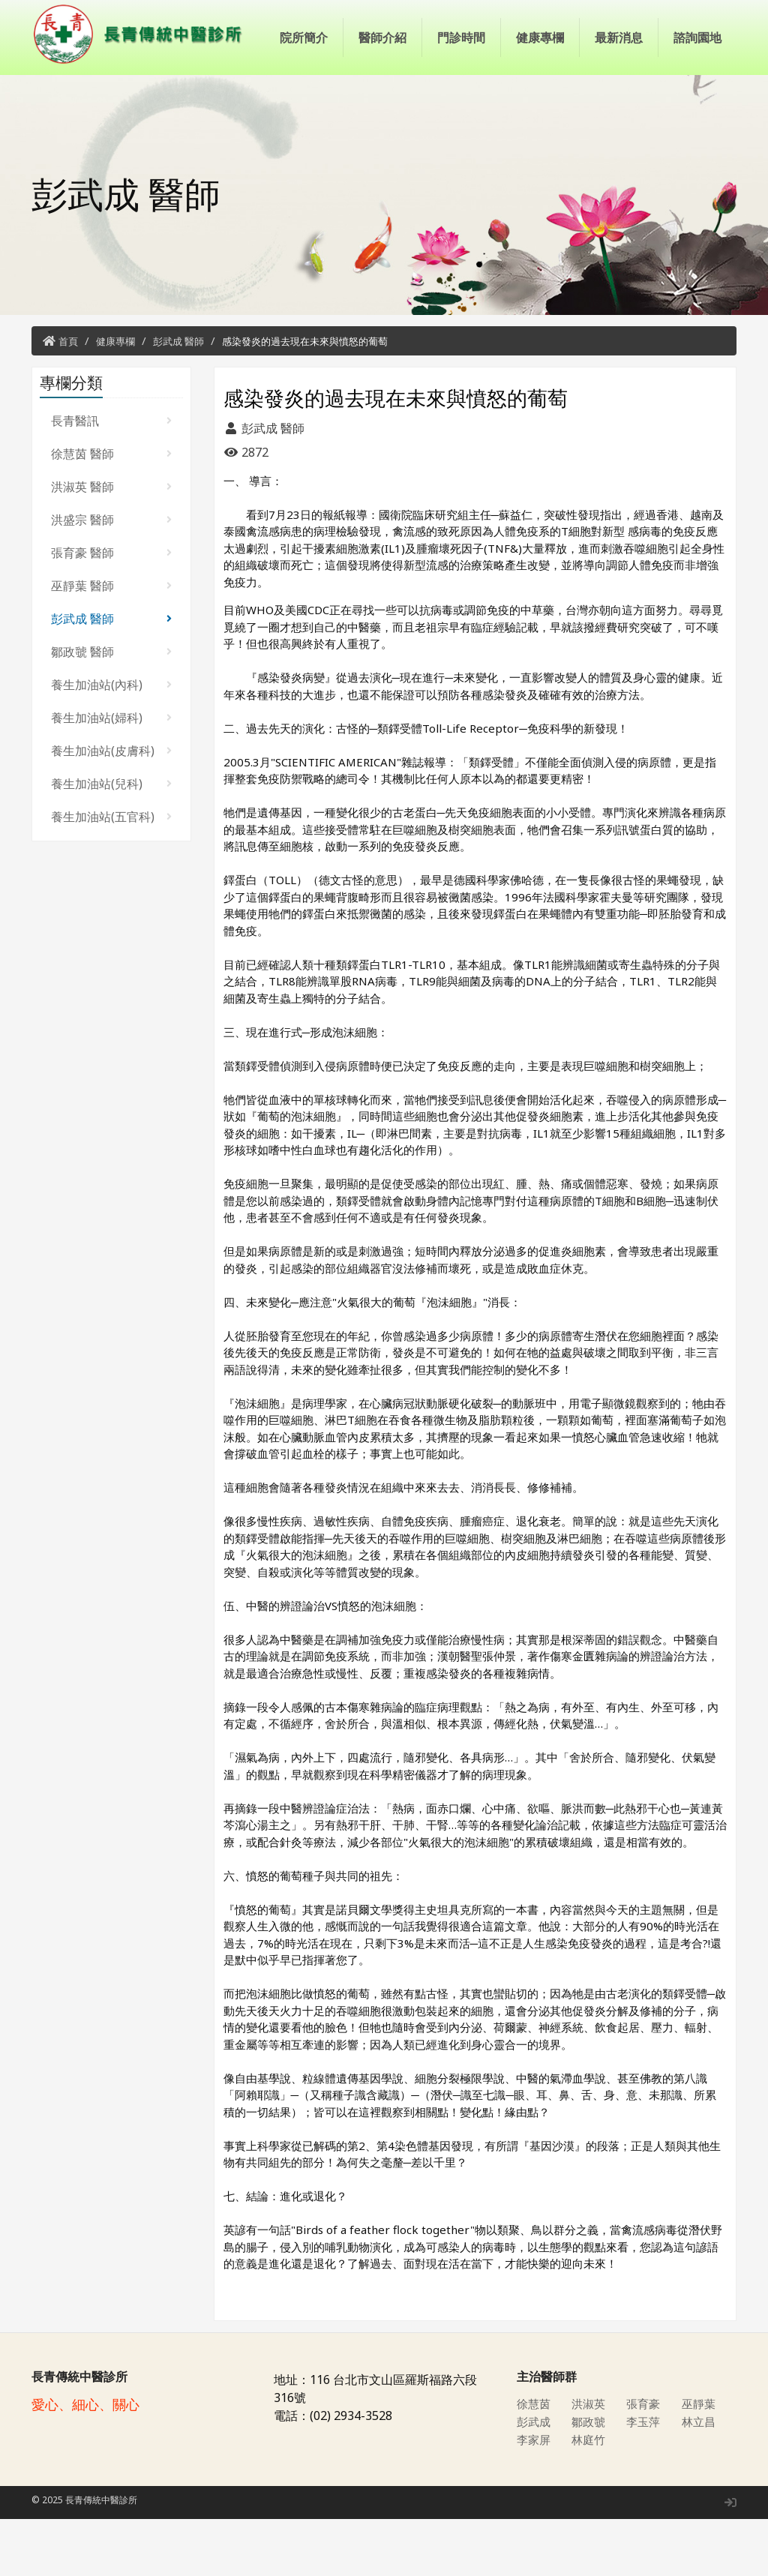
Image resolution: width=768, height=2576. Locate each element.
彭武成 (535, 2478)
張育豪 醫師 (111, 609)
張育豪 (644, 2460)
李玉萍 (644, 2478)
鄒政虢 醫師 (111, 708)
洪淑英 (590, 2460)
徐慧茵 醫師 (111, 510)
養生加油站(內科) (111, 741)
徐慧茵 (535, 2460)
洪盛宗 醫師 (111, 576)
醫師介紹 (382, 112)
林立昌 (700, 2478)
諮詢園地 (698, 112)
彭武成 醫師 (178, 398)
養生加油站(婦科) (111, 774)
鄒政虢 (590, 2478)
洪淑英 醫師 (111, 543)
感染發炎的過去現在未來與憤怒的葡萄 (305, 398)
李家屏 (535, 2496)
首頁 (68, 398)
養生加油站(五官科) (111, 873)
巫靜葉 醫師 (111, 642)
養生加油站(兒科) (111, 840)
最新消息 (619, 112)
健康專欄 (540, 112)
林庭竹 (590, 2496)
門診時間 (461, 112)
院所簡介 (304, 112)
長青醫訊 (111, 477)
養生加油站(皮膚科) (111, 807)
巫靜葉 (700, 2460)
